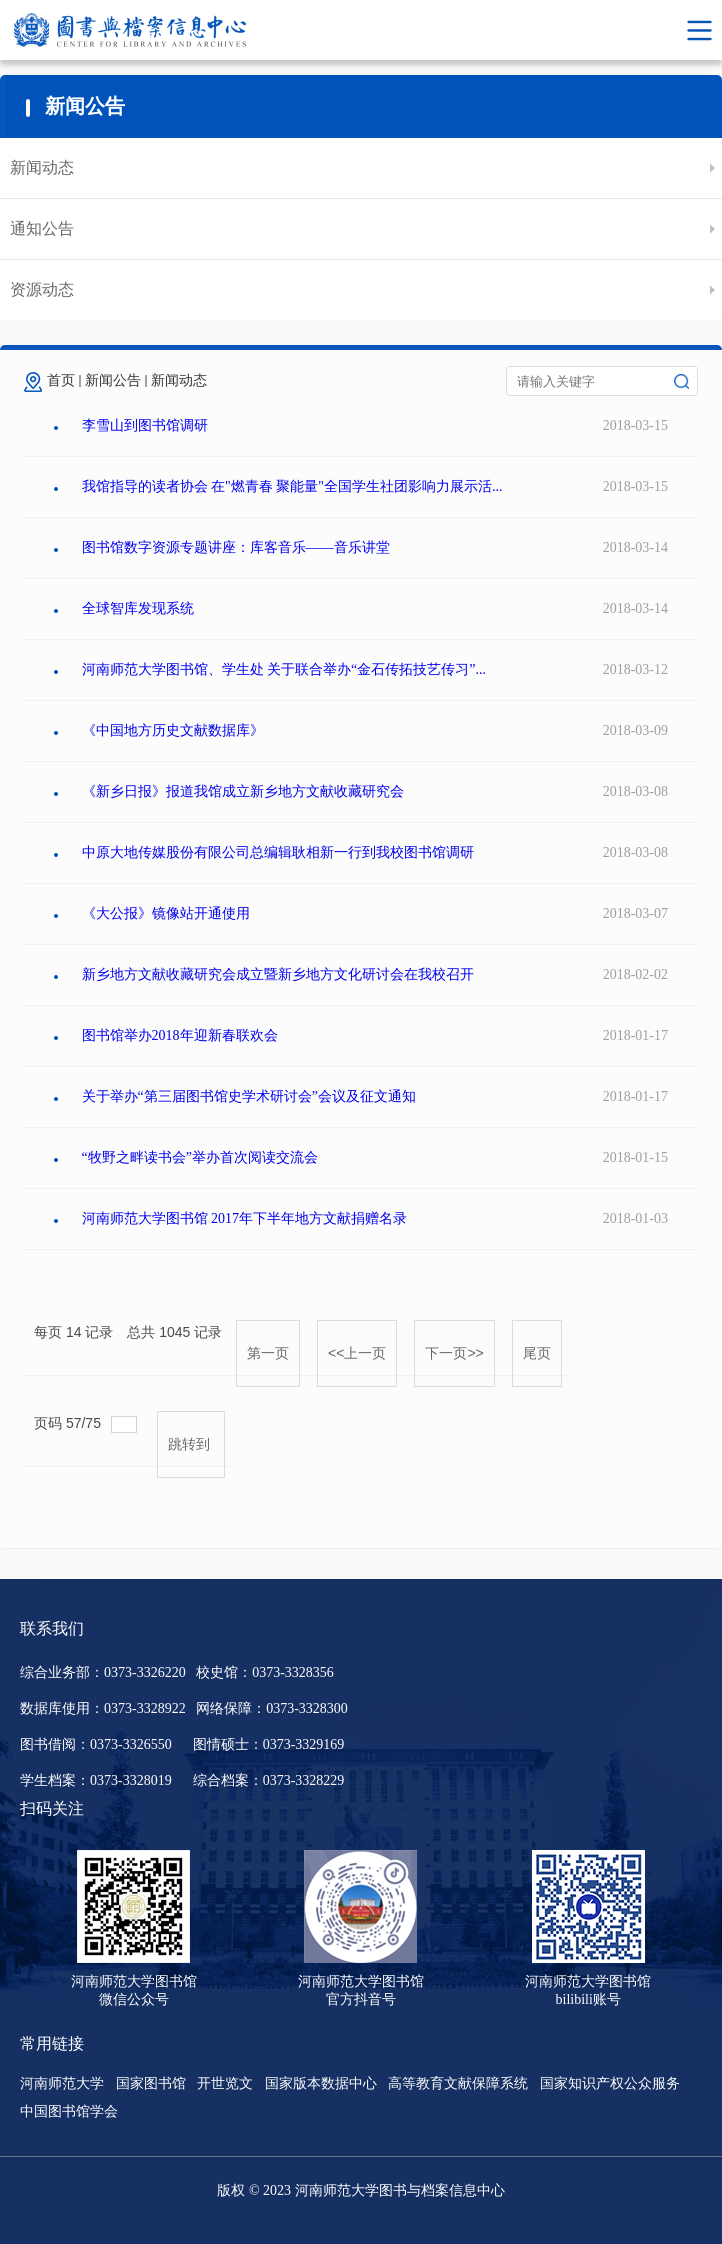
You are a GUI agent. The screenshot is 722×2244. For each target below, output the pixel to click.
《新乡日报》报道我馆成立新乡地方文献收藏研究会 (243, 791)
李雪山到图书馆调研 (145, 425)
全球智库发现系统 (138, 608)
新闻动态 (42, 167)
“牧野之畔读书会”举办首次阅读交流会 (200, 1157)
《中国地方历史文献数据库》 (173, 730)
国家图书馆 (151, 2083)
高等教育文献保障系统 (458, 2083)
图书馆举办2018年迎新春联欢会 (180, 1035)
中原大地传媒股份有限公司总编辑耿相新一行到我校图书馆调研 (278, 852)
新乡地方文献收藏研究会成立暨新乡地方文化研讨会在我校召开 (278, 974)
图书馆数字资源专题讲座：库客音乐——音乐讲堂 (236, 547)
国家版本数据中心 (321, 2083)
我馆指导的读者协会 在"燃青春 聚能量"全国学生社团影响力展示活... (292, 486)
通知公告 (42, 228)
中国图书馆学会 (69, 2111)
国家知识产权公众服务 (610, 2083)
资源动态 (42, 289)
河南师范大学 (62, 2083)
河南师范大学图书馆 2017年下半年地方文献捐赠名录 (245, 1218)
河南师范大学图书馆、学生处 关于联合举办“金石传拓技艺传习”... (284, 669)
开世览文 (225, 2083)
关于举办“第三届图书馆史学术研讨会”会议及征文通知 (249, 1096)
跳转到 (191, 1444)
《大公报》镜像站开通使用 (166, 913)
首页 (61, 380)
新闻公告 (113, 380)
